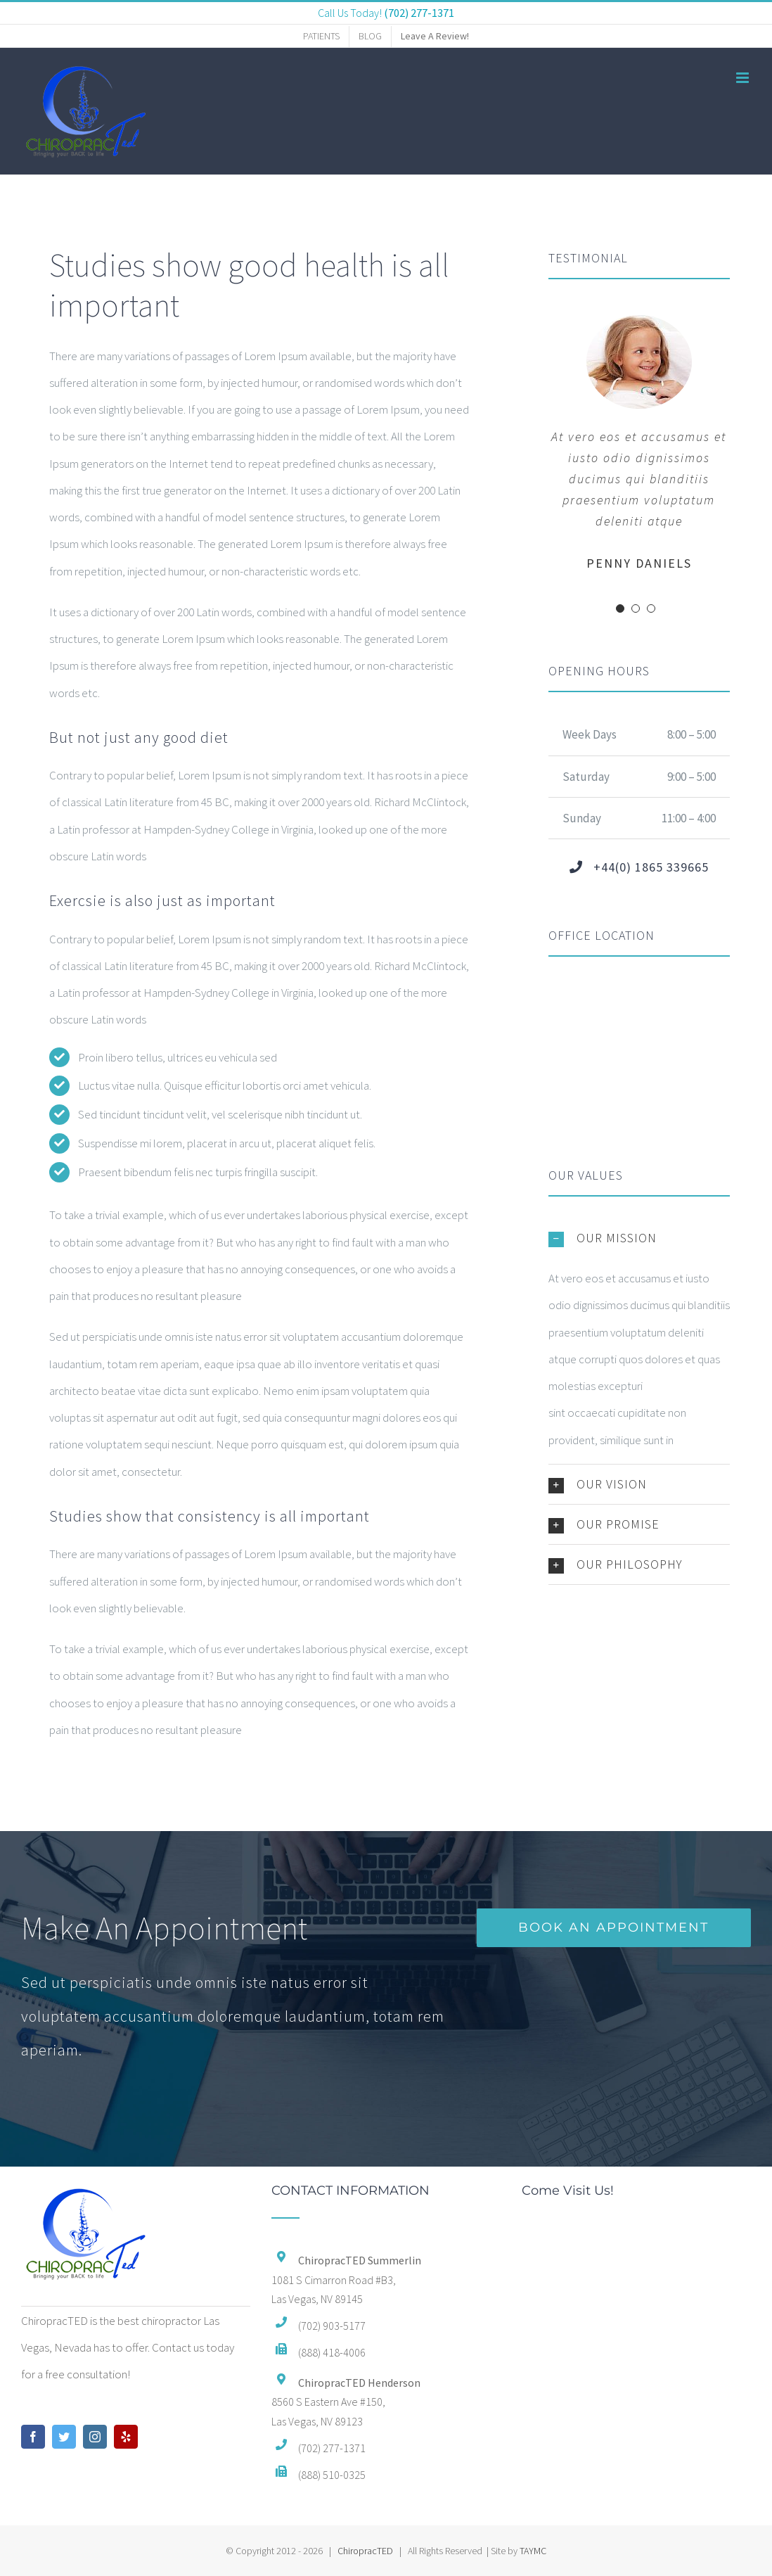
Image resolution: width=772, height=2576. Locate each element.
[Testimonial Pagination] (620, 608)
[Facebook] (33, 2437)
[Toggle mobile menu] (743, 77)
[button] (639, 1238)
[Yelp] (126, 2437)
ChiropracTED (365, 2550)
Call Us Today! (386, 13)
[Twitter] (64, 2437)
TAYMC (533, 2550)
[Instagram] (95, 2437)
